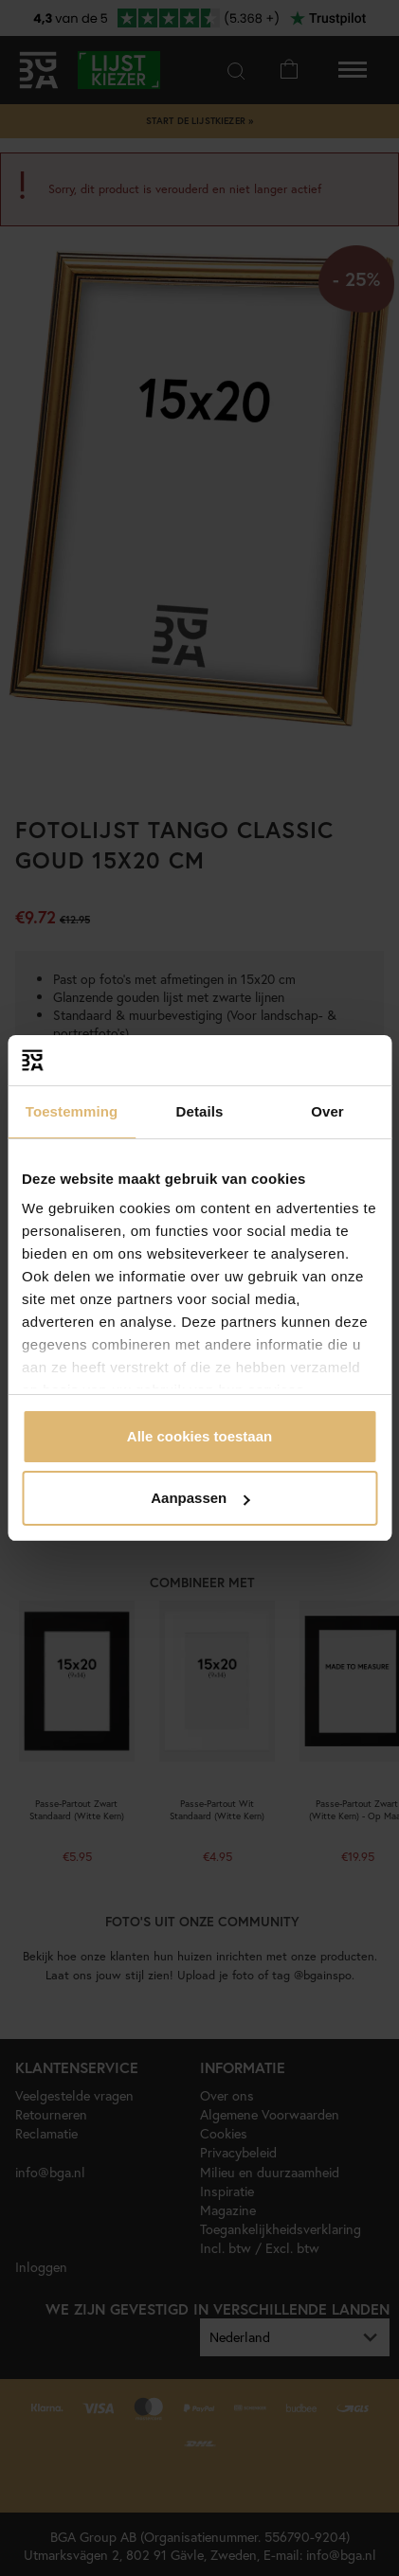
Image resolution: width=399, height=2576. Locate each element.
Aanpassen (200, 1498)
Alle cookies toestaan (199, 1436)
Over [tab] (327, 1111)
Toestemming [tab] (72, 1111)
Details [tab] (200, 1111)
